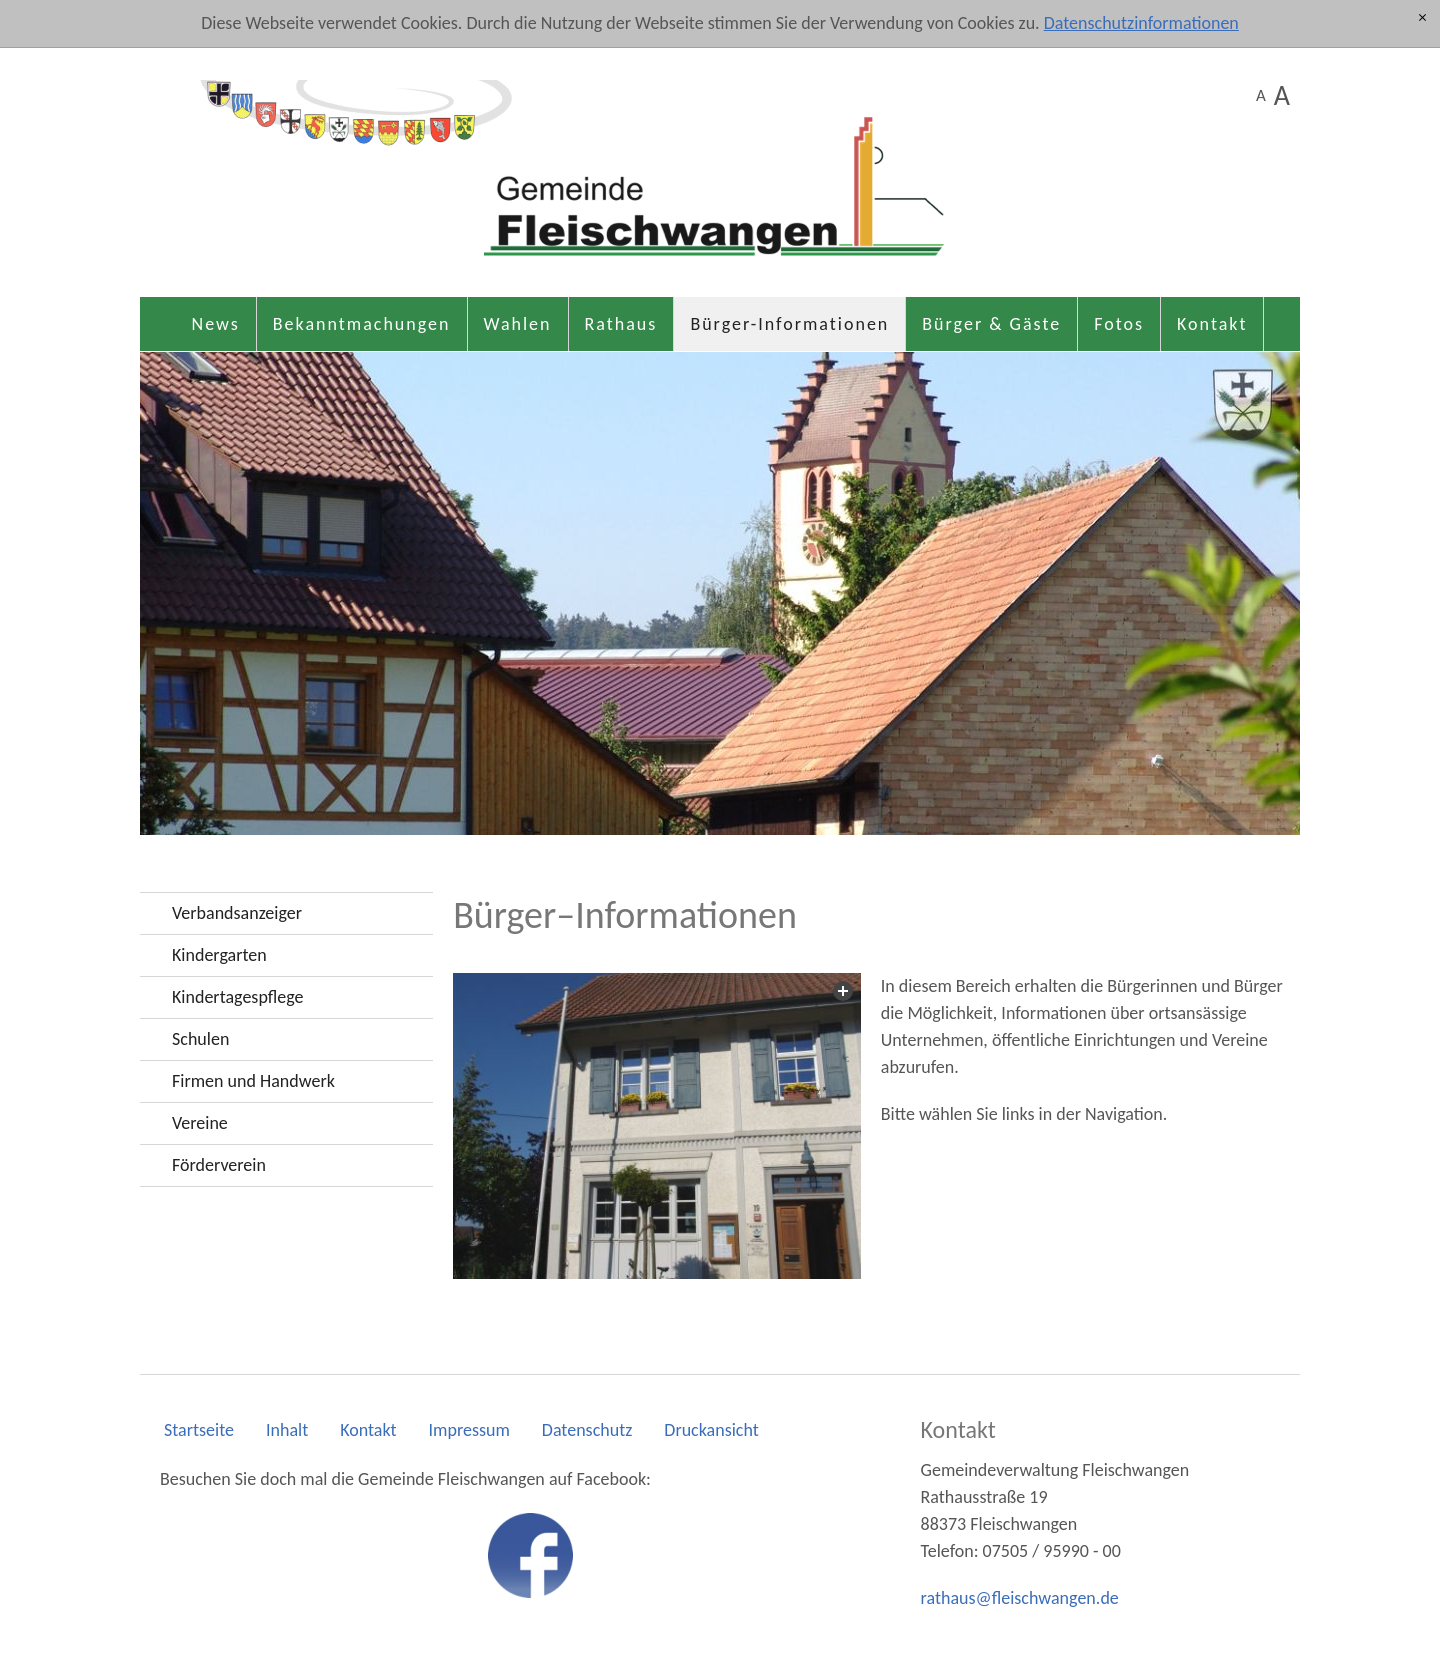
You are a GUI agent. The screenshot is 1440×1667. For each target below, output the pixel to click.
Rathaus (621, 324)
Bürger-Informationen (789, 324)
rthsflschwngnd (1020, 1598)
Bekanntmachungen (362, 324)
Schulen (200, 1039)
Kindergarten (219, 955)
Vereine (200, 1123)
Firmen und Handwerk (253, 1081)
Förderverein (219, 1165)
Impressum (469, 1430)
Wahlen (518, 324)
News (216, 324)
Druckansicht (711, 1430)
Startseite (199, 1430)
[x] (1422, 18)
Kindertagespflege (237, 997)
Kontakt (1212, 324)
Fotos (1119, 324)
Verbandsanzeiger (237, 913)
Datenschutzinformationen (1141, 23)
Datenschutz (587, 1430)
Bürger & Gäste (991, 324)
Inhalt (287, 1430)
